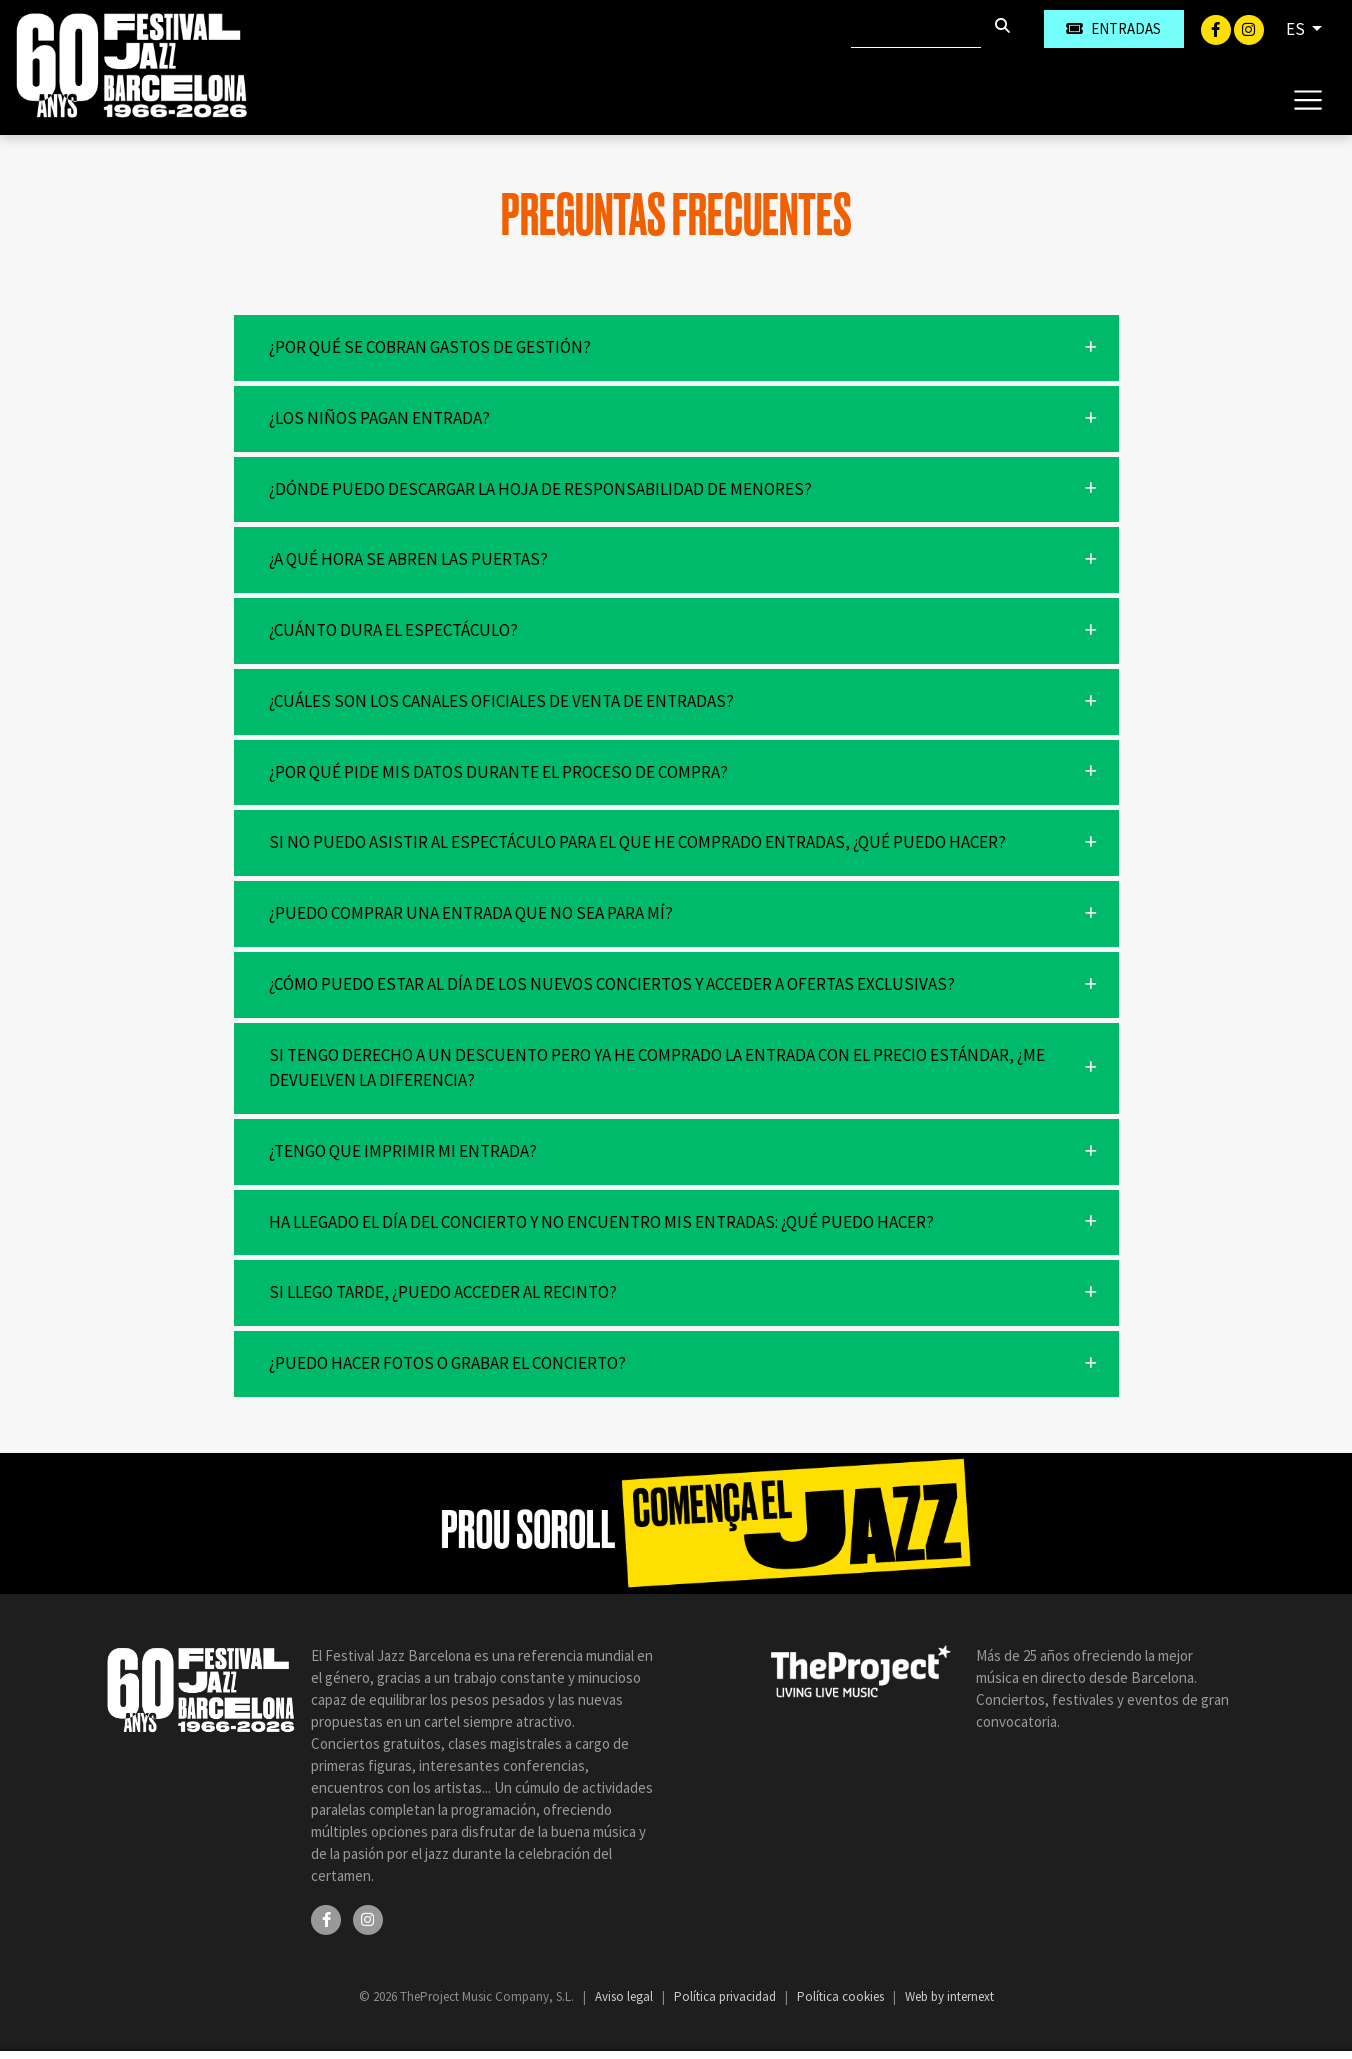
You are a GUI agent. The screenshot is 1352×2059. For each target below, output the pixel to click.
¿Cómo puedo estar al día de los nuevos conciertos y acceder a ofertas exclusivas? (612, 984)
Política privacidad (726, 1996)
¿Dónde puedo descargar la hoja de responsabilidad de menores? (540, 489)
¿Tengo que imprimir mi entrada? (403, 1151)
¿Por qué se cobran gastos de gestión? (430, 347)
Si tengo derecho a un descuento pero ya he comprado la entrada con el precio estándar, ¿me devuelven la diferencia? (657, 1068)
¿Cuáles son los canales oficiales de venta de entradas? (501, 701)
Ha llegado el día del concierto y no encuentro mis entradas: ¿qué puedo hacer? (601, 1222)
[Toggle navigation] (1307, 99)
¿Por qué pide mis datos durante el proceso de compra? (498, 772)
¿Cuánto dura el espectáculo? (393, 630)
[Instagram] (1249, 28)
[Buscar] (916, 29)
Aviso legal (625, 1996)
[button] (676, 348)
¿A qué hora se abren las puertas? (408, 559)
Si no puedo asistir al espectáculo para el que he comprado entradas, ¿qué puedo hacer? (637, 842)
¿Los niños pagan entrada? (379, 418)
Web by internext (949, 1996)
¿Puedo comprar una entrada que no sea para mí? (471, 913)
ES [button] (1297, 29)
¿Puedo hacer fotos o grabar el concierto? (447, 1363)
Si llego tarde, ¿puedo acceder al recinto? (443, 1292)
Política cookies (842, 1996)
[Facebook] (1217, 28)
